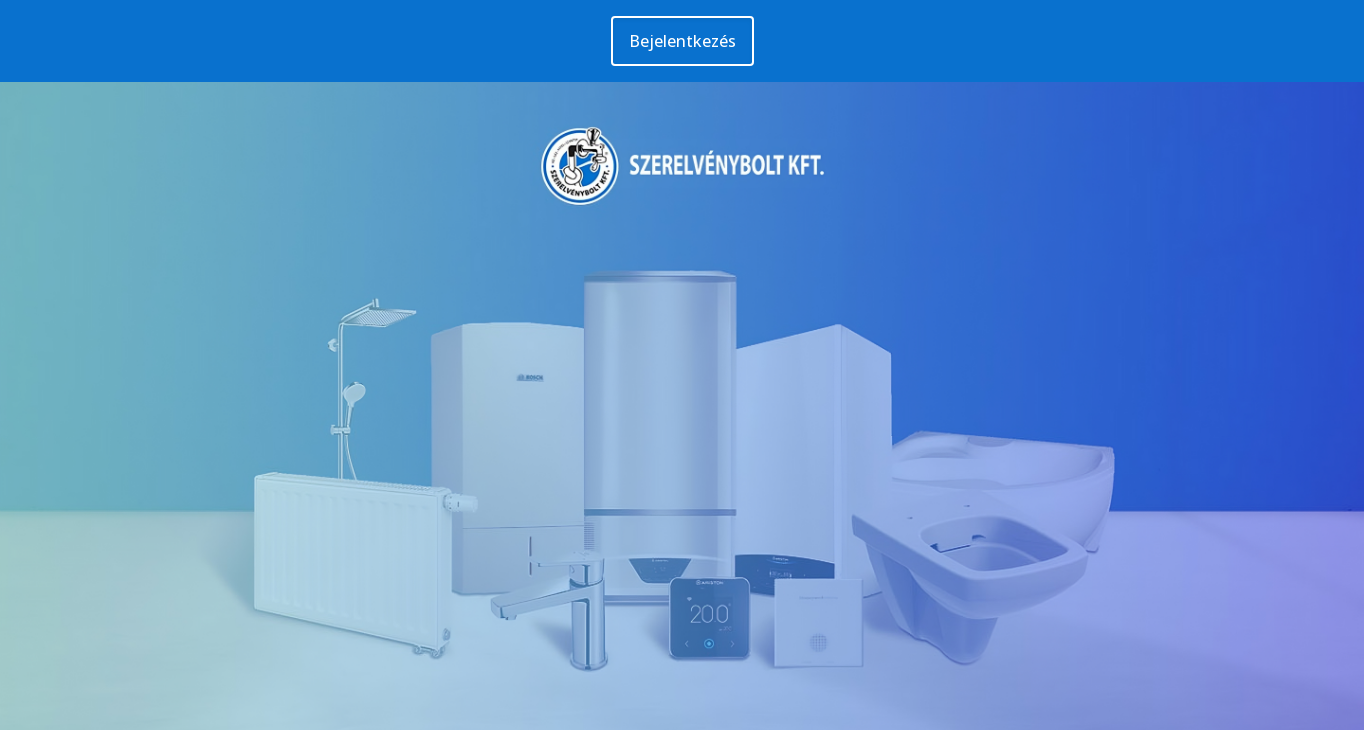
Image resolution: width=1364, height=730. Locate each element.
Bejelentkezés (682, 41)
